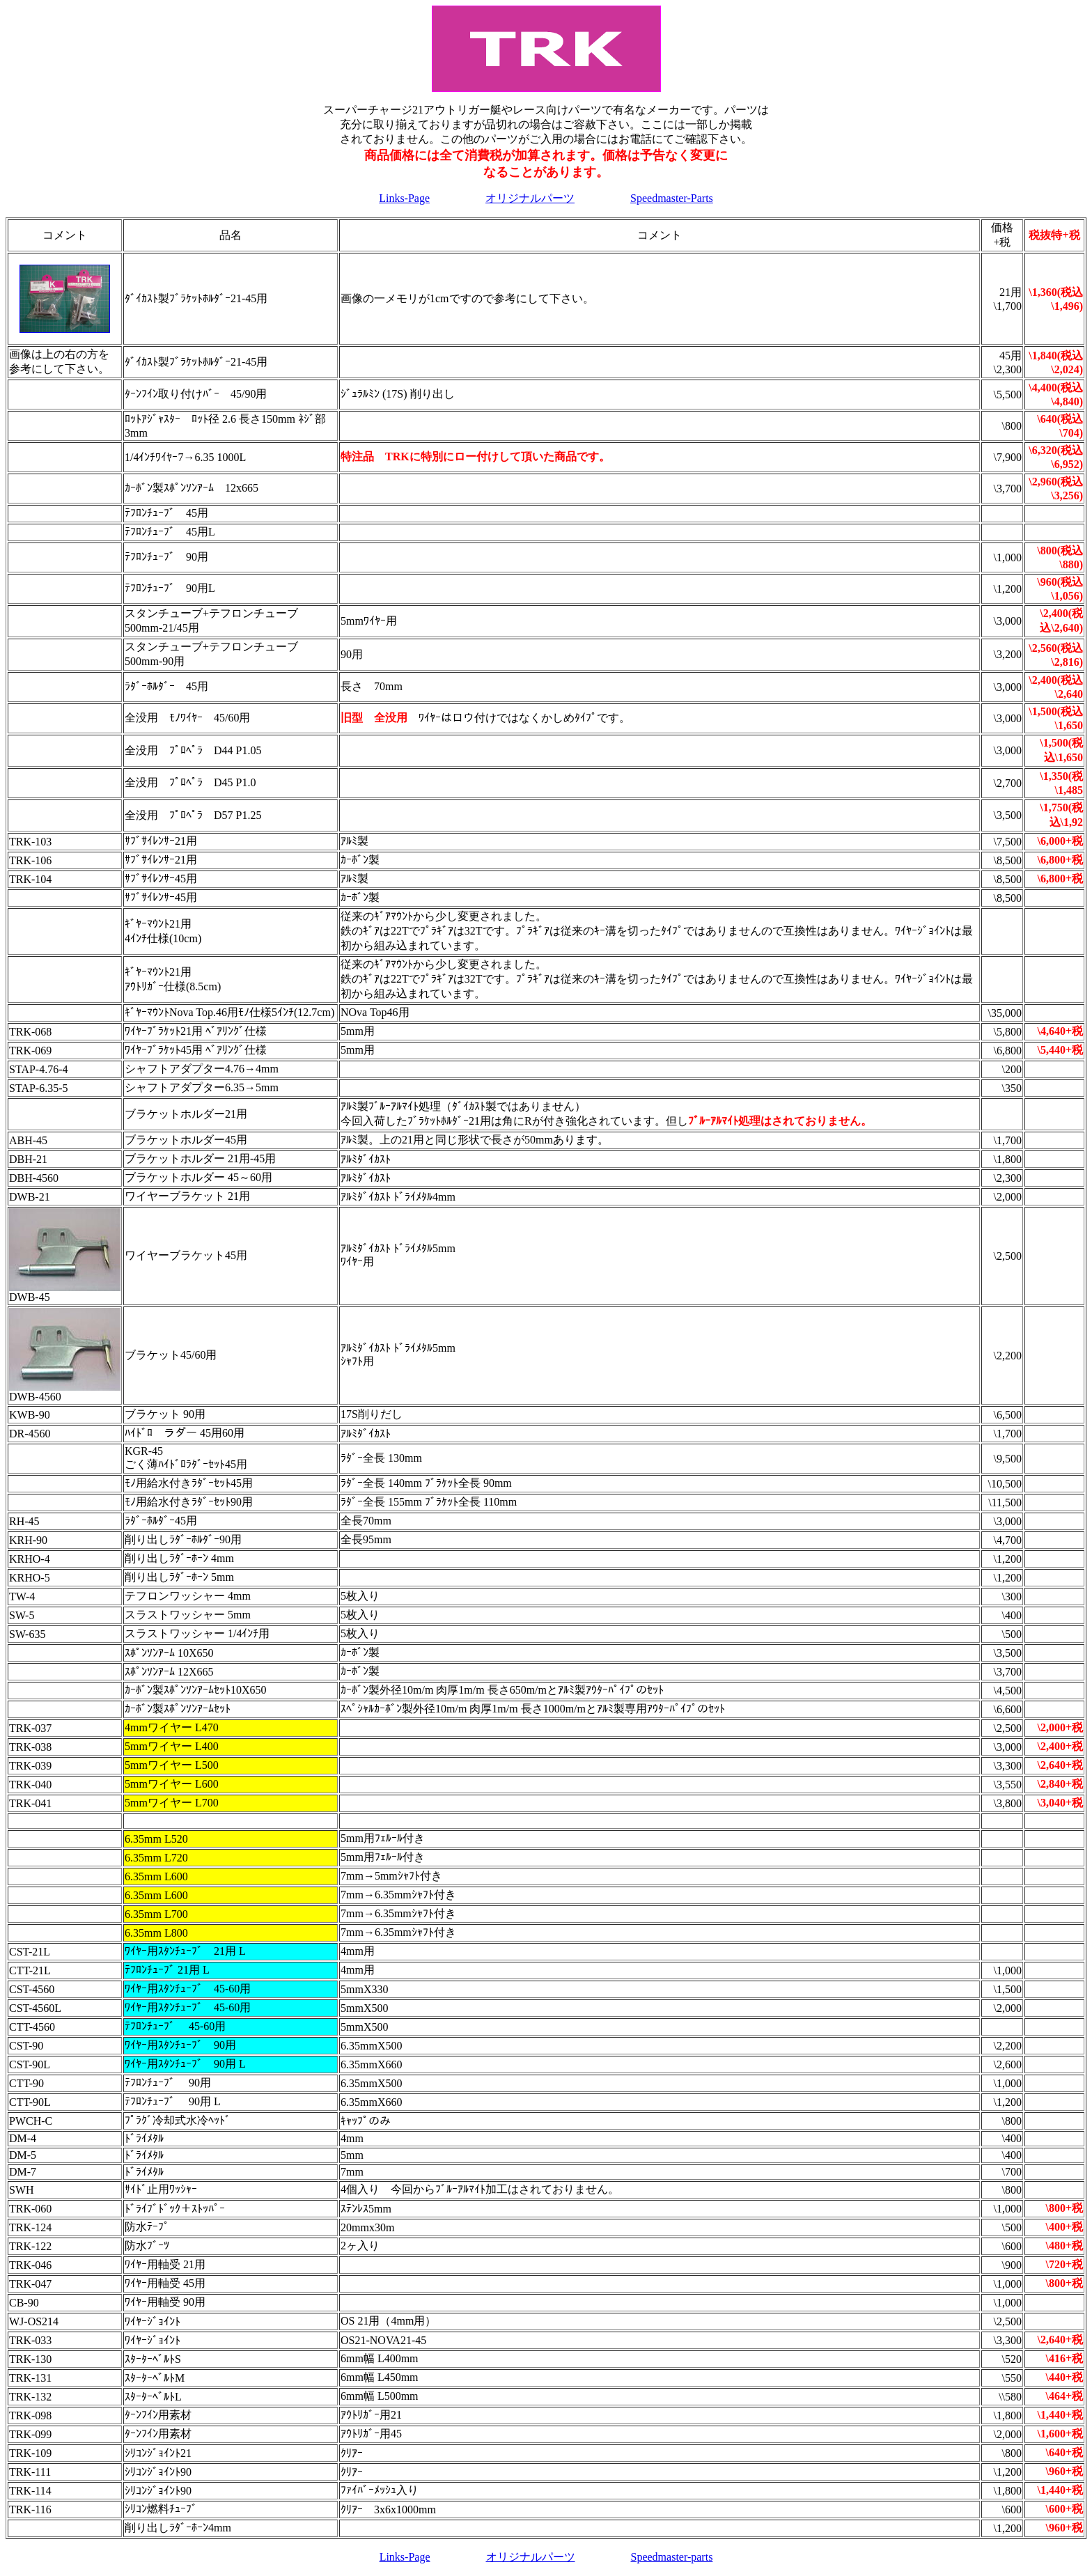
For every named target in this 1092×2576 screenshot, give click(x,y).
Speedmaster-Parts (671, 198)
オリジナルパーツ (530, 198)
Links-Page (404, 198)
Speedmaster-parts (672, 2557)
